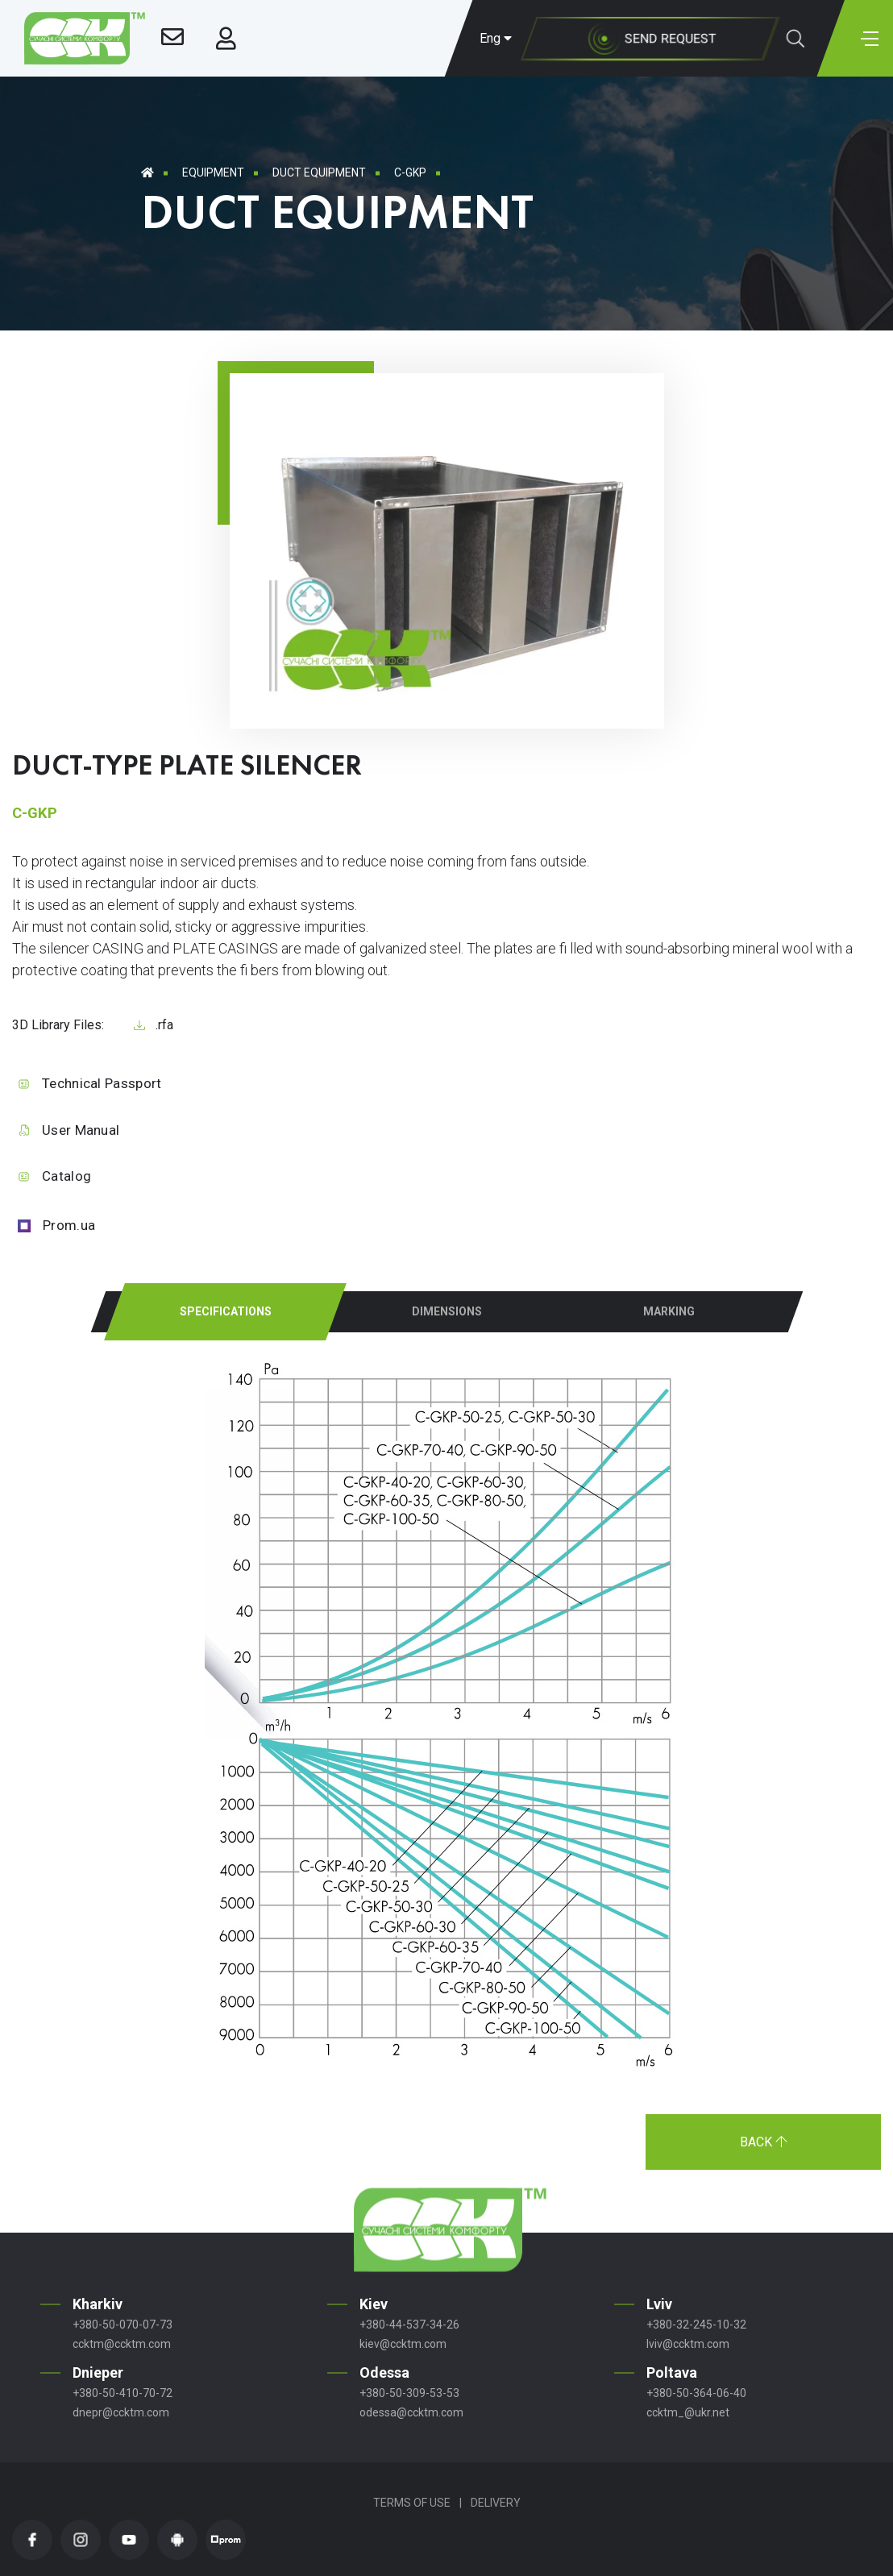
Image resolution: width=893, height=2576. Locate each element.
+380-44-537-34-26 (409, 2324)
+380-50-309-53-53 (409, 2393)
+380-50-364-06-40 (696, 2393)
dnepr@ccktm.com (121, 2412)
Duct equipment (319, 172)
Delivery (496, 2502)
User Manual (80, 1130)
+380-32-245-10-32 (696, 2324)
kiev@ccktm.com (402, 2343)
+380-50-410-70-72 (122, 2393)
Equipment (213, 172)
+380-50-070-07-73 (122, 2324)
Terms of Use (412, 2502)
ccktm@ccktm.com (122, 2343)
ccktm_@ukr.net (687, 2412)
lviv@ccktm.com (687, 2343)
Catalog (66, 1176)
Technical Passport (101, 1083)
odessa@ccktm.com (411, 2412)
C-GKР (410, 172)
